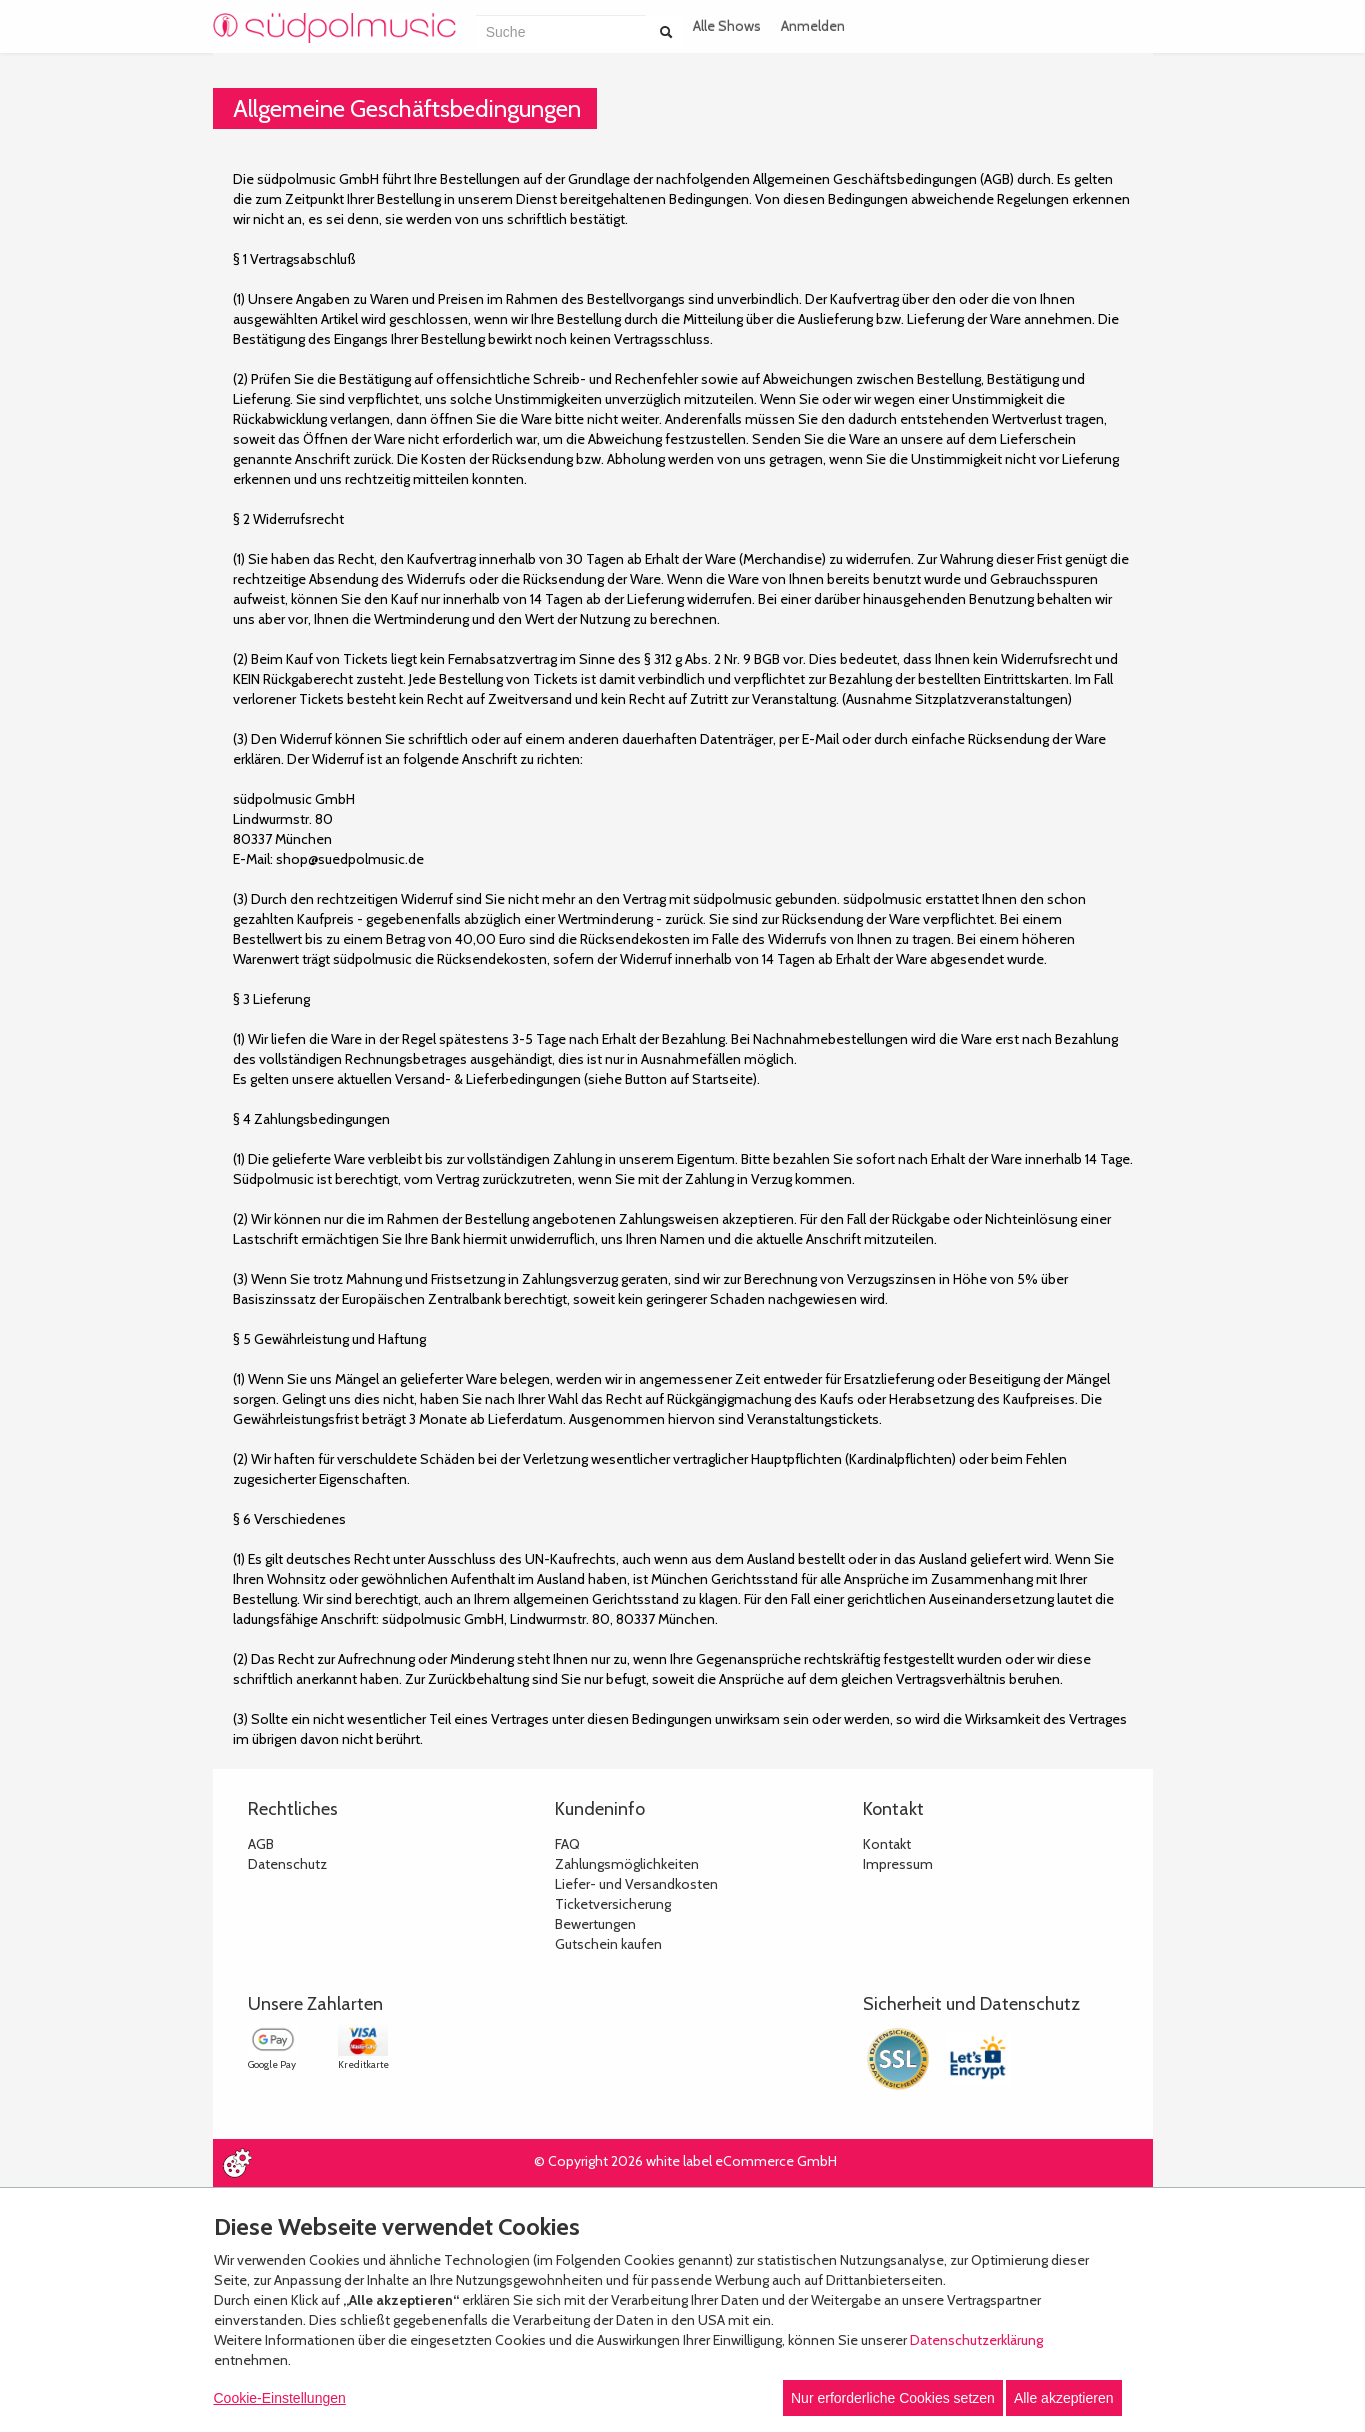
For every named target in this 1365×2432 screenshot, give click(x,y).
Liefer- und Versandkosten (636, 1884)
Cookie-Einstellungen (280, 2398)
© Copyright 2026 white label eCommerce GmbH (685, 2161)
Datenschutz (287, 1864)
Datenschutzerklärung (976, 2340)
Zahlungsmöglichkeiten (627, 1864)
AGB (261, 1844)
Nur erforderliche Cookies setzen (893, 2398)
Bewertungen (595, 1924)
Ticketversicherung (613, 1904)
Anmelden (813, 26)
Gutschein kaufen (608, 1944)
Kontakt (887, 1844)
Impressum (898, 1864)
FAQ (567, 1844)
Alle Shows (727, 26)
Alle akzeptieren (1064, 2398)
